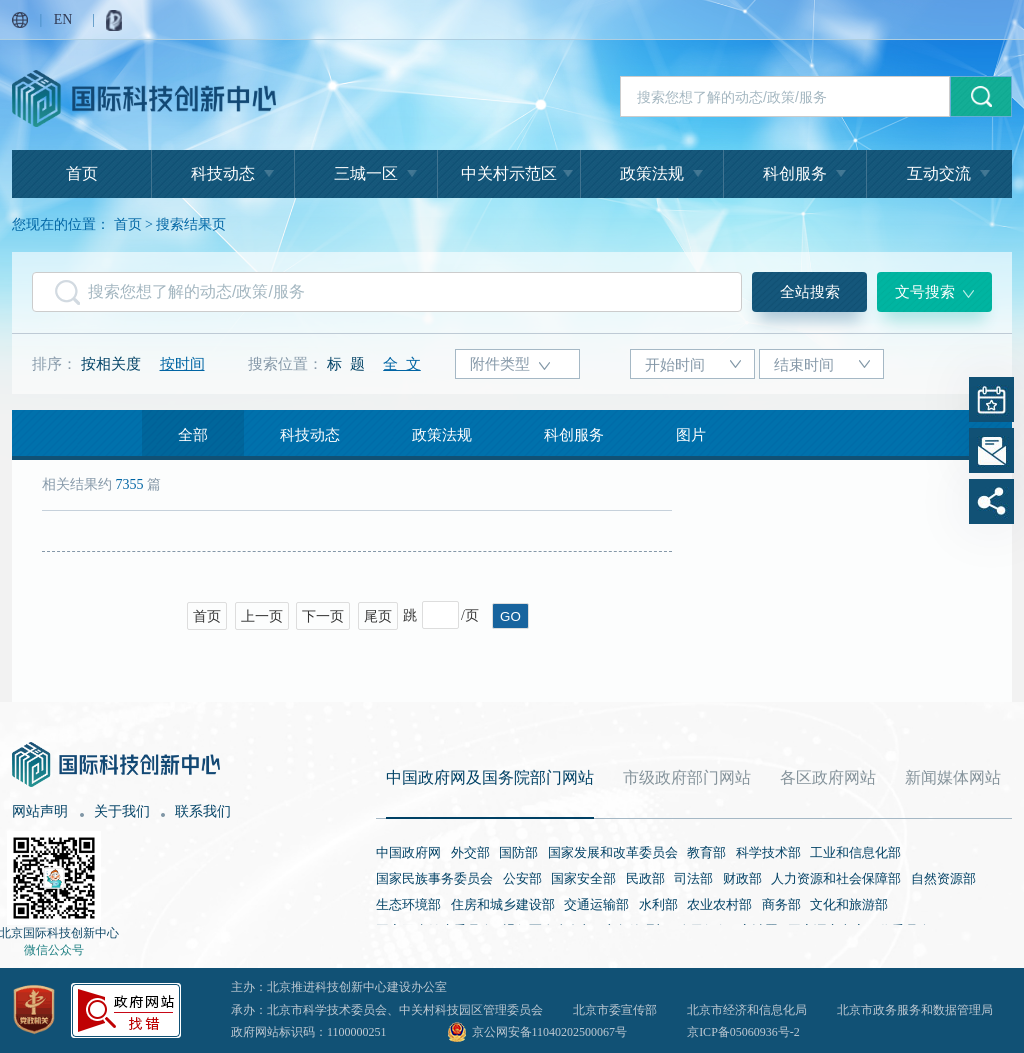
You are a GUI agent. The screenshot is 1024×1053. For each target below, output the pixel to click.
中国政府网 (408, 852)
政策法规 (652, 173)
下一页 (323, 616)
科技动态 (223, 173)
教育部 (706, 852)
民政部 (645, 878)
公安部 (522, 878)
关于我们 (122, 811)
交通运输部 (596, 904)
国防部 (518, 852)
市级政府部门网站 (687, 777)
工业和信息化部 (855, 852)
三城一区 (366, 173)
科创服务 (795, 173)
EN (63, 19)
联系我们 (203, 811)
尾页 (378, 616)
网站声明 (40, 811)
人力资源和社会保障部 (836, 878)
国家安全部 (583, 878)
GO (510, 616)
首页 (82, 173)
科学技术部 (768, 852)
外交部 (470, 852)
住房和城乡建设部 (503, 904)
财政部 (742, 878)
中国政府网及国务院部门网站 (490, 777)
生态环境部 (408, 904)
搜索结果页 (191, 224)
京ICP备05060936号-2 (743, 1032)
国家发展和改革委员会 (613, 852)
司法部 (693, 878)
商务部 (781, 904)
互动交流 (939, 173)
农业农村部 (719, 904)
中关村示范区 (509, 173)
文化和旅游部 (849, 904)
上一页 (262, 616)
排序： (54, 364)
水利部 (658, 904)
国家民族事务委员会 (434, 878)
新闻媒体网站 (953, 777)
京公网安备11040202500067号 (550, 1032)
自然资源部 (943, 878)
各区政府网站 (828, 777)
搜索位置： (285, 364)
